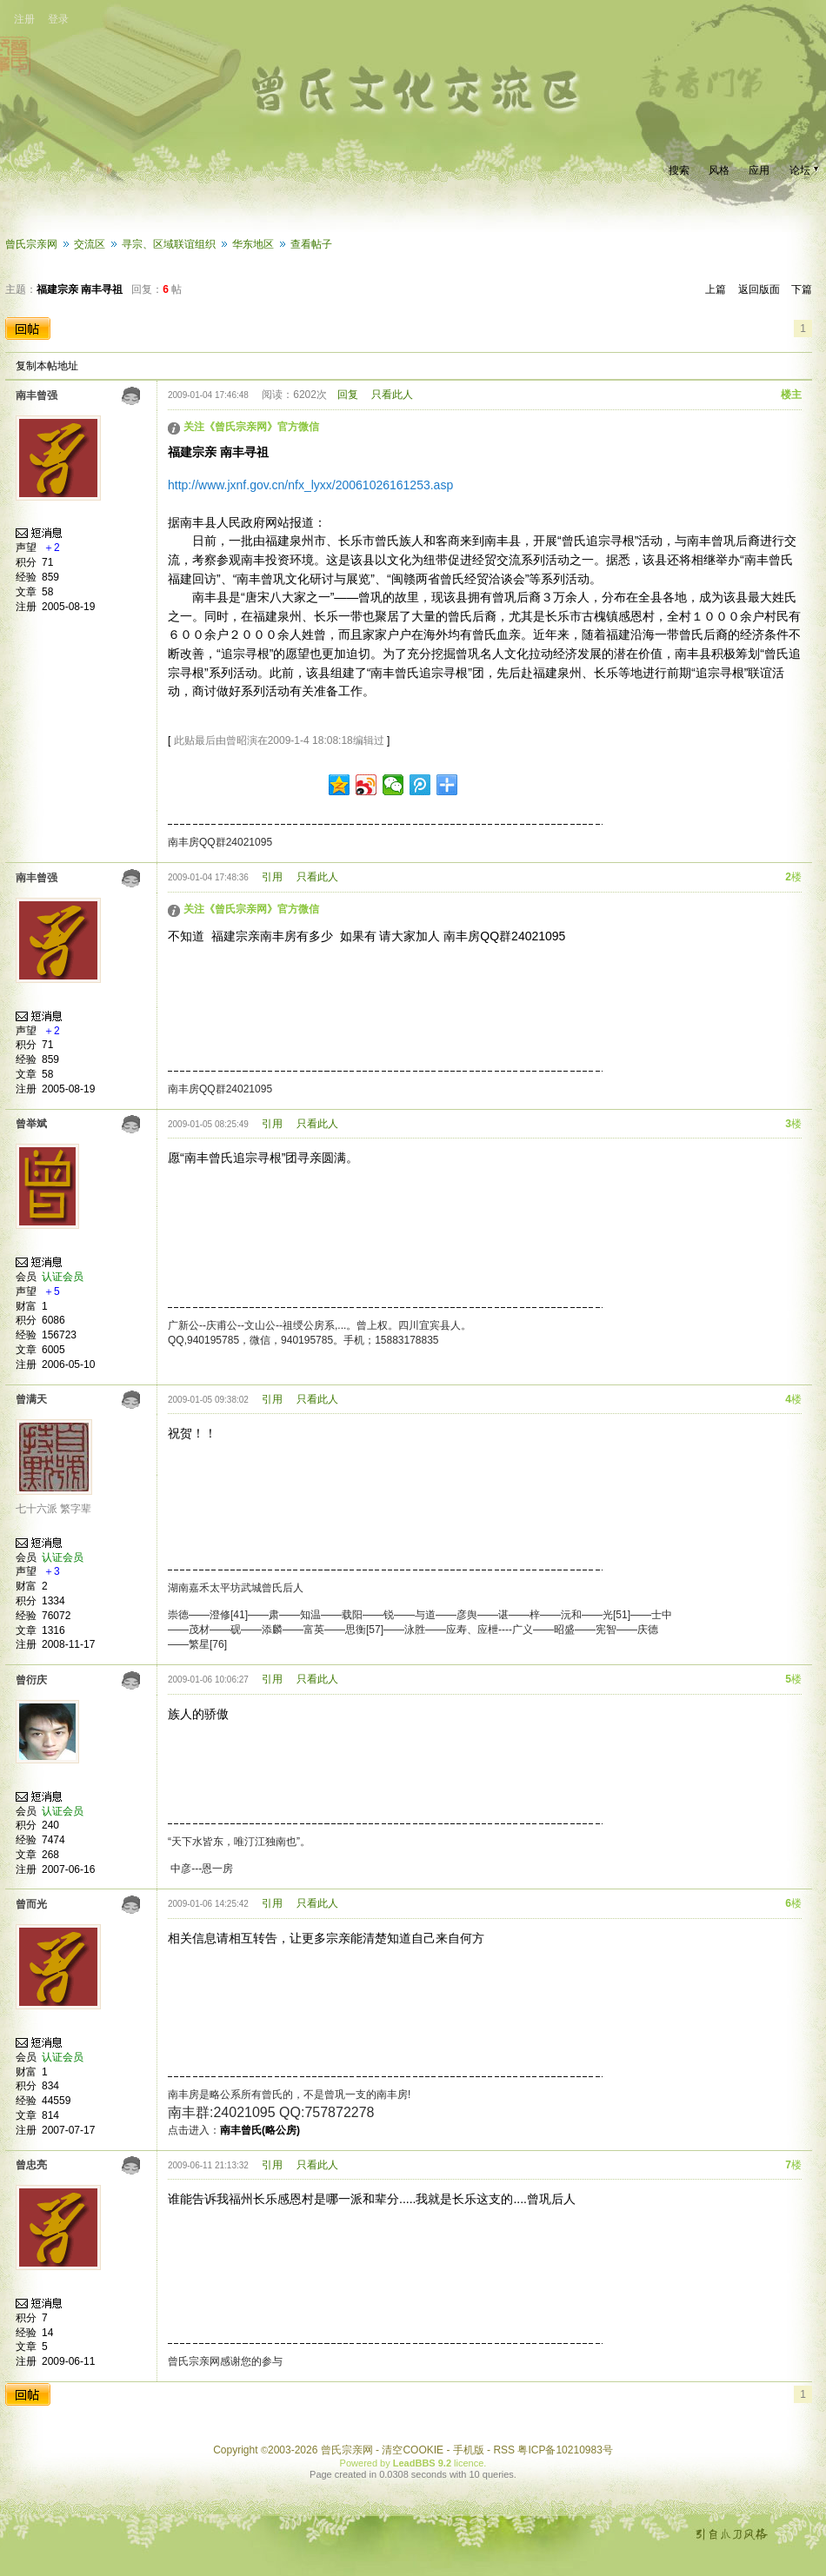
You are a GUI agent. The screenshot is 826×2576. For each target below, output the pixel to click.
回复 (347, 394)
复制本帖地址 (47, 366)
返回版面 (759, 289)
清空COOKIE (412, 2450)
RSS (504, 2450)
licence (468, 2463)
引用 (272, 877)
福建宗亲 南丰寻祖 (80, 289)
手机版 (468, 2450)
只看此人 (392, 394)
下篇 (801, 289)
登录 (58, 19)
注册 (24, 19)
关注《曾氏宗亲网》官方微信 (251, 427)
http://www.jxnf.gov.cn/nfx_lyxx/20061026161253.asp (310, 485)
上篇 (715, 289)
